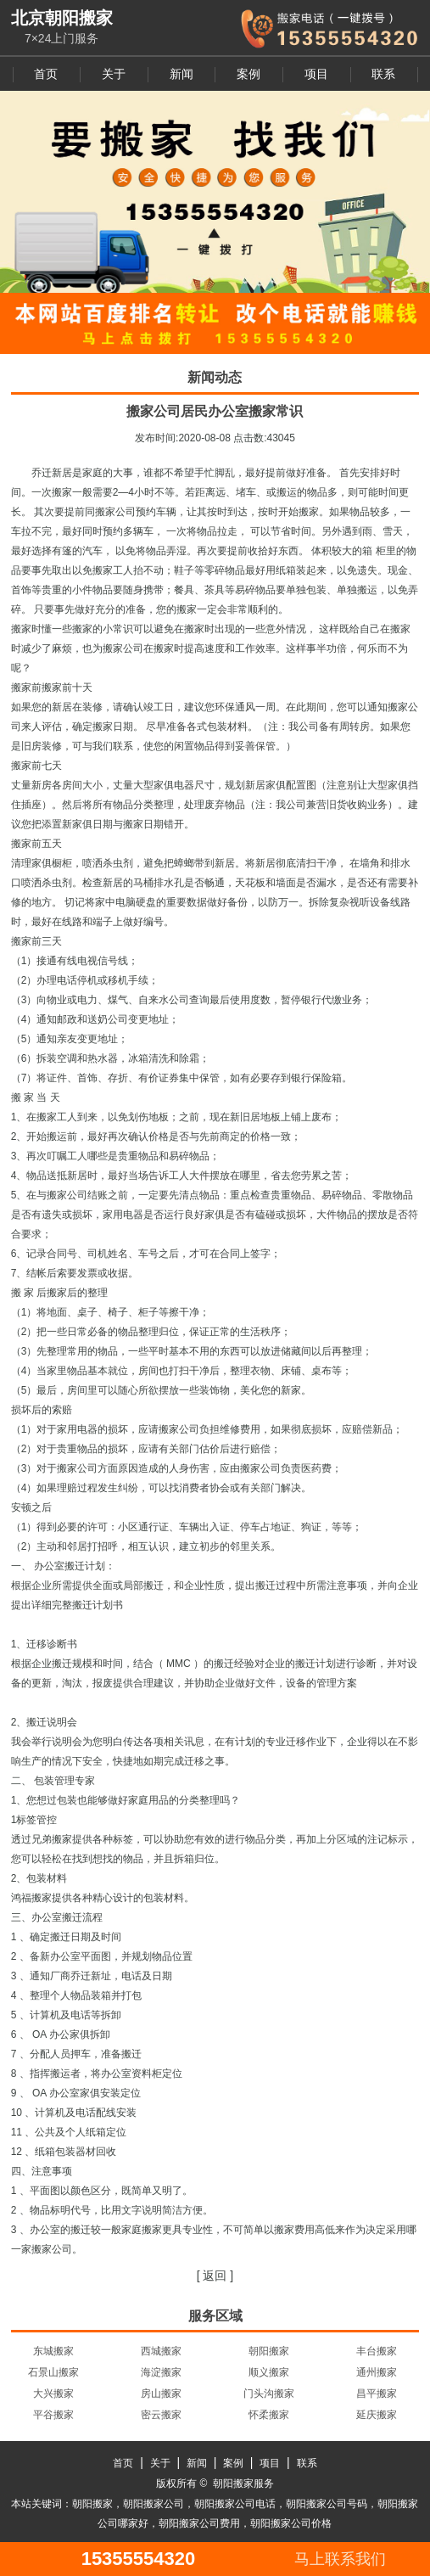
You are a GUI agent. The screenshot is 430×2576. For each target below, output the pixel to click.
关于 (114, 74)
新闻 (181, 74)
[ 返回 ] (215, 2275)
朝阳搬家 (269, 2351)
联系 (383, 74)
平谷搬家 (53, 2415)
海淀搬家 (161, 2372)
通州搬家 (376, 2372)
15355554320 (138, 2559)
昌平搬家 (376, 2393)
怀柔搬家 (269, 2415)
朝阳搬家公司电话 (235, 2504)
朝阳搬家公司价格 (291, 2523)
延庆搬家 (376, 2415)
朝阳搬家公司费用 (199, 2523)
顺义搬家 (269, 2372)
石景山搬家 (53, 2372)
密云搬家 (161, 2415)
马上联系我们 (340, 2559)
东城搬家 (53, 2351)
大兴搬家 (53, 2393)
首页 (46, 74)
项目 (316, 74)
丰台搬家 (376, 2351)
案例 (248, 74)
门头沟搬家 (268, 2393)
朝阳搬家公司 (153, 2504)
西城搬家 (161, 2351)
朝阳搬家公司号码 (326, 2504)
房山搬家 (161, 2393)
